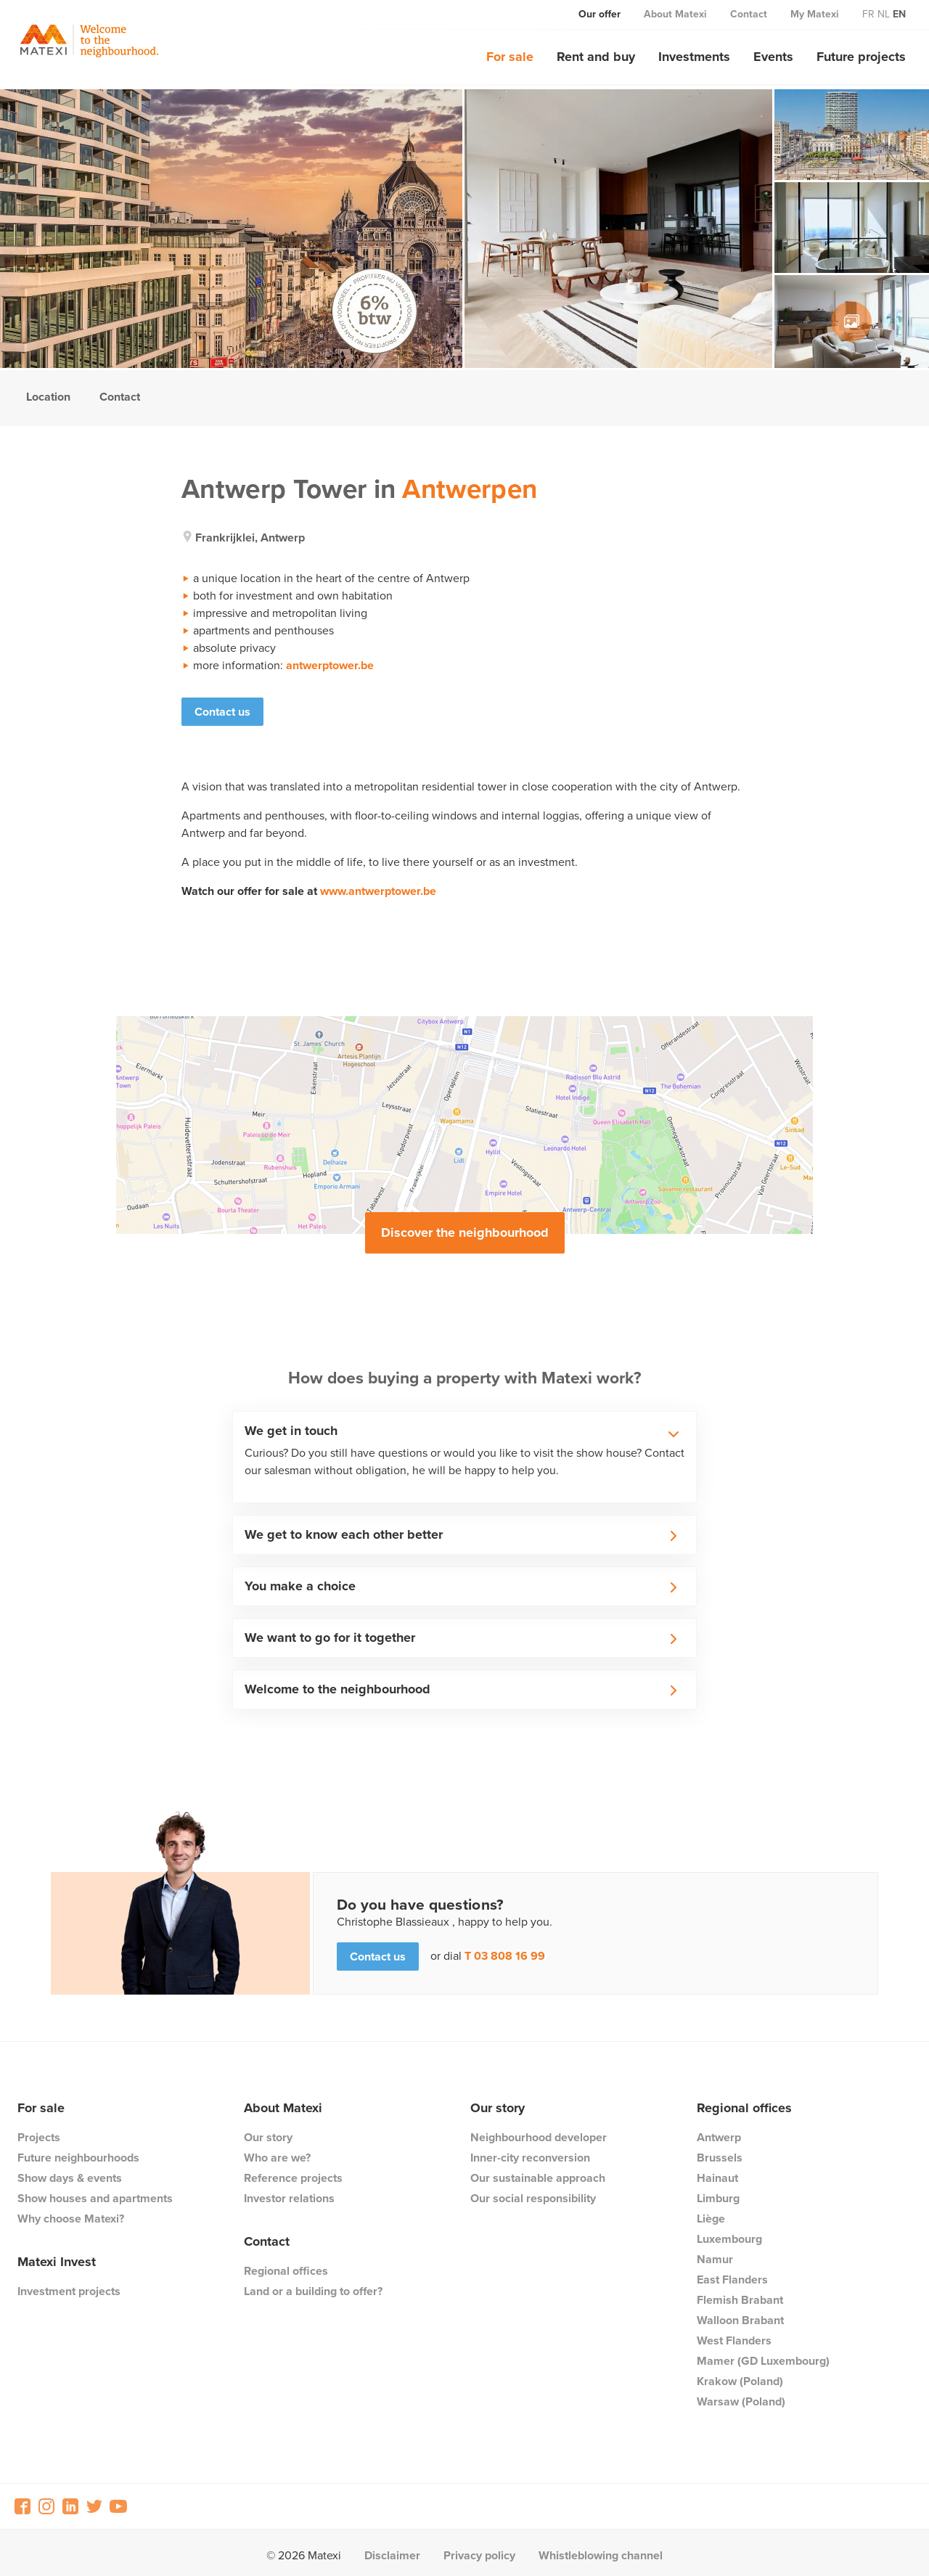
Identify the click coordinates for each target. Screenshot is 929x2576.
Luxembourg (729, 2233)
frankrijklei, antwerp (250, 537)
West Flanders (734, 2334)
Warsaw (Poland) (741, 2395)
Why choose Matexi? (70, 2212)
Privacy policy (479, 2549)
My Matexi (814, 14)
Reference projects (293, 2172)
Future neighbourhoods (78, 2151)
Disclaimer (392, 2549)
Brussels (719, 2151)
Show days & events (69, 2172)
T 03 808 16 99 (504, 1950)
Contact (748, 14)
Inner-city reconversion (530, 2151)
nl (883, 14)
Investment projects (68, 2285)
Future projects (861, 56)
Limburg (718, 2192)
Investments (694, 56)
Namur (715, 2253)
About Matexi (675, 14)
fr (868, 14)
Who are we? (277, 2151)
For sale (509, 56)
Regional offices (286, 2265)
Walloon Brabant (740, 2314)
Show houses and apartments (95, 2192)
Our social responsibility (533, 2192)
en (899, 14)
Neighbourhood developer (538, 2131)
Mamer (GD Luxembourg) (763, 2355)
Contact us (222, 711)
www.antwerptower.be (378, 885)
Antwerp (719, 2131)
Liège (711, 2212)
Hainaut (717, 2172)
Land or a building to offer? (313, 2285)
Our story (268, 2131)
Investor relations (289, 2192)
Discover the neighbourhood (465, 1226)
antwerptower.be (330, 665)
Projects (38, 2131)
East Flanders (732, 2273)
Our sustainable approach (537, 2172)
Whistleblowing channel (601, 2549)
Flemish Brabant (740, 2294)
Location (48, 396)
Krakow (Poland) (740, 2375)
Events (773, 56)
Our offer (599, 14)
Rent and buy (596, 56)
